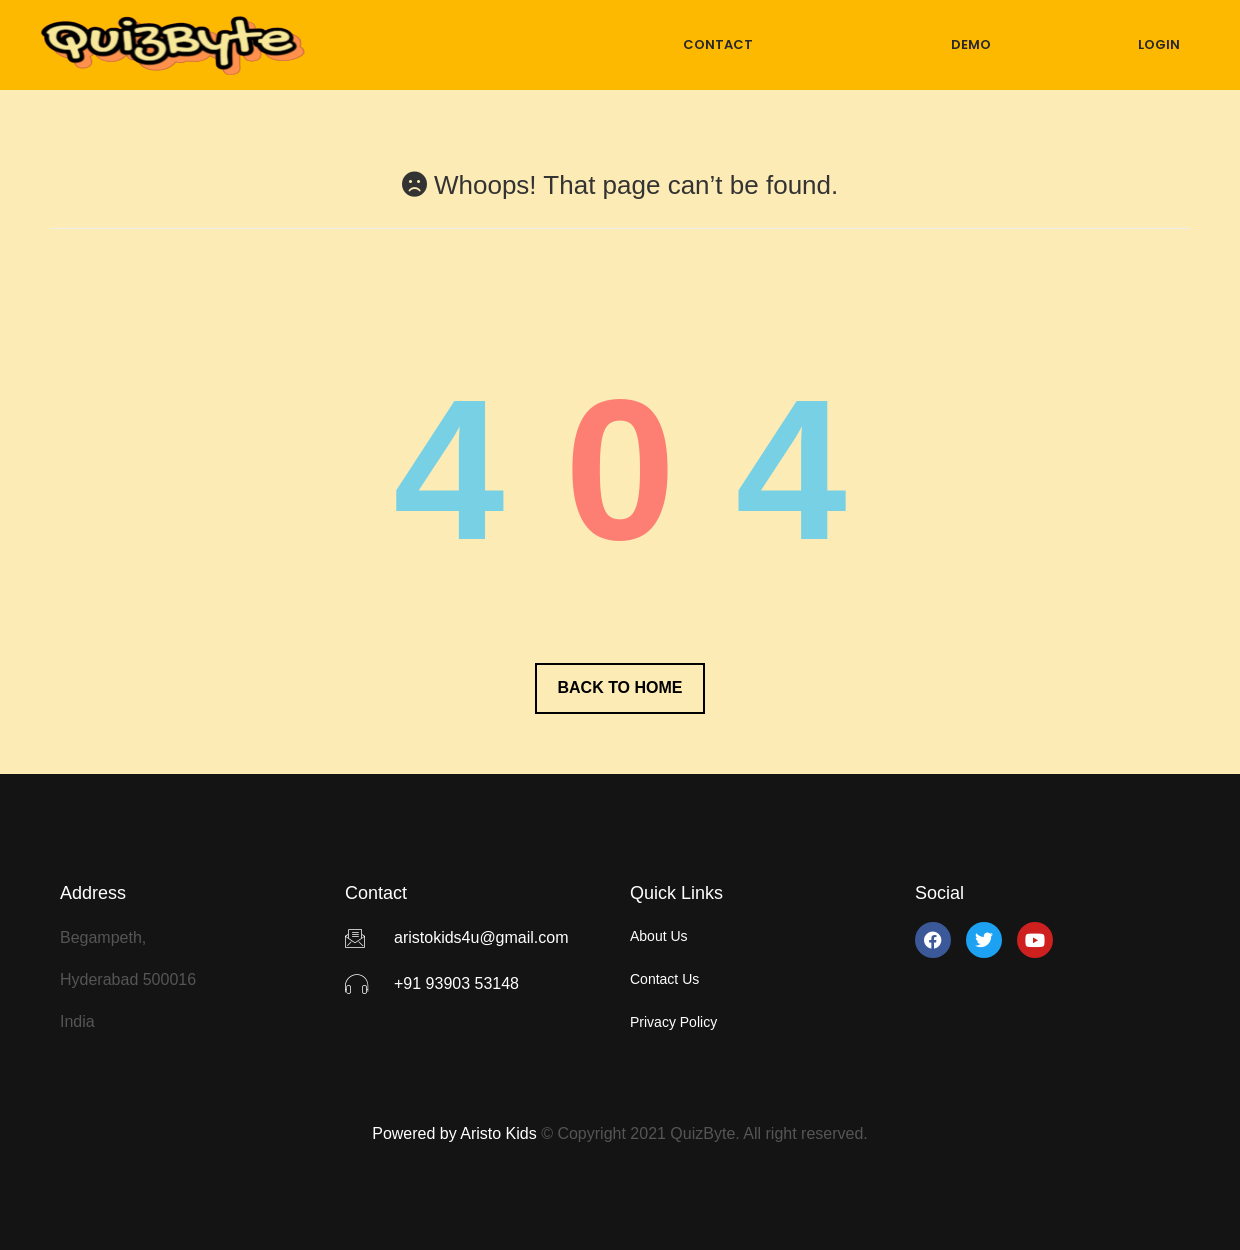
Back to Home (619, 687)
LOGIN (1159, 44)
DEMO (971, 44)
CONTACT (718, 44)
